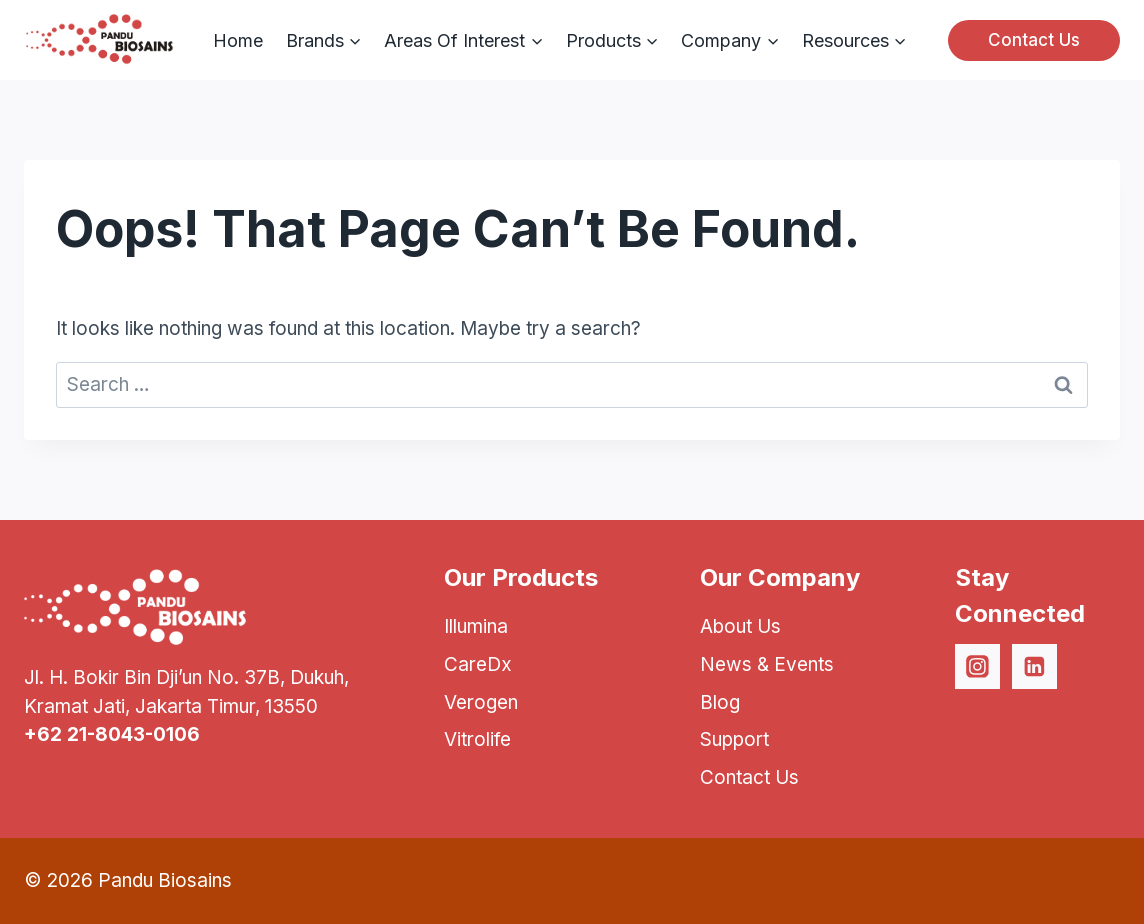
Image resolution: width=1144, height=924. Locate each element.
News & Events (767, 664)
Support (734, 739)
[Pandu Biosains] (99, 40)
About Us (740, 626)
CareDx (478, 664)
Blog (720, 702)
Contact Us (1034, 40)
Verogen (481, 702)
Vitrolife (477, 739)
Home (238, 40)
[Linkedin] (1035, 667)
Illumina (476, 626)
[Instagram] (978, 667)
